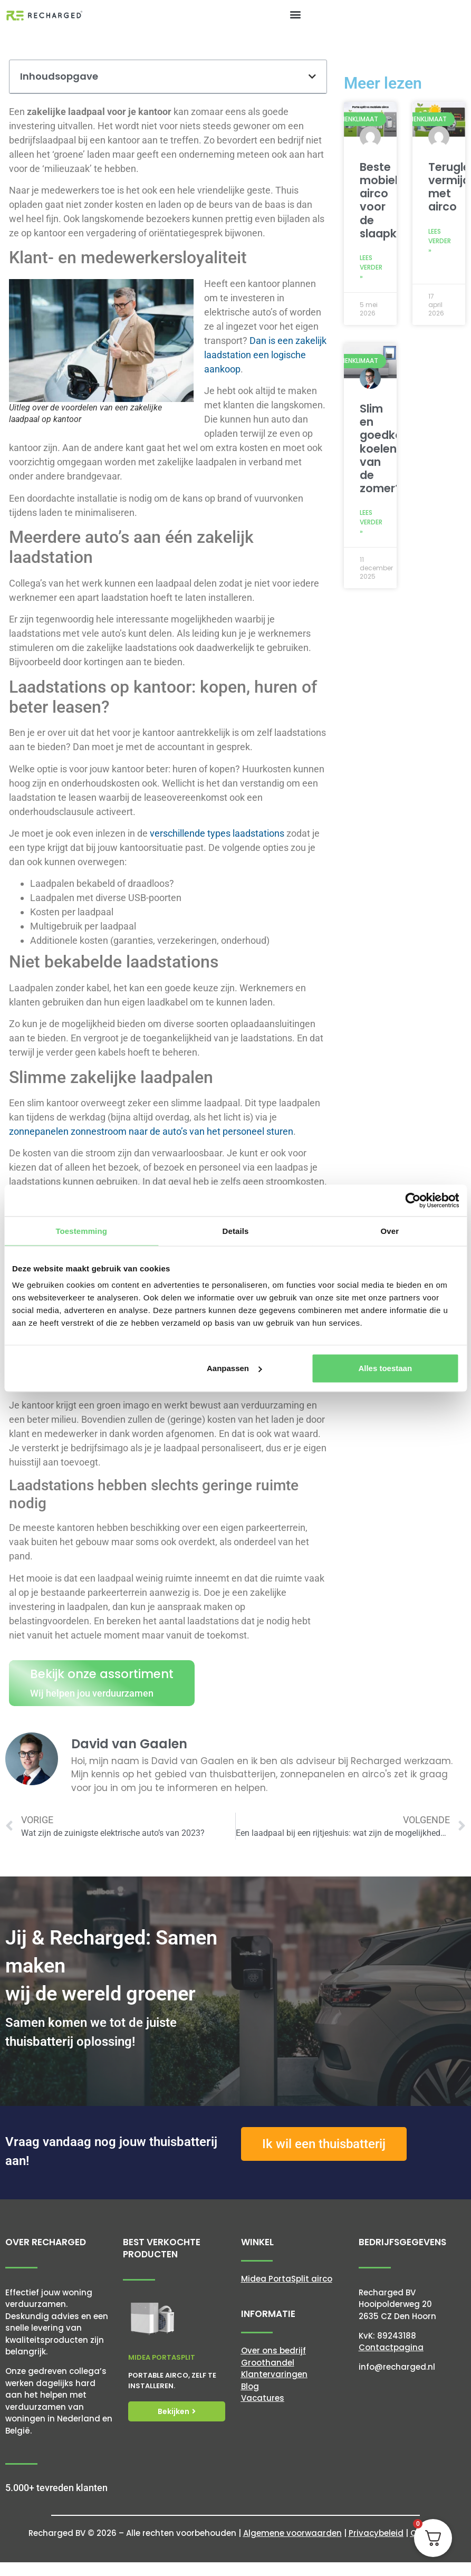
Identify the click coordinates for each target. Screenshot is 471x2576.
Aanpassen (234, 1368)
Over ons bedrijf (273, 2350)
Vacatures (262, 2397)
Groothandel (267, 2362)
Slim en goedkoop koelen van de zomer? (388, 448)
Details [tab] (236, 1230)
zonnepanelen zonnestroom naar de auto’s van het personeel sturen (151, 1131)
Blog (250, 2386)
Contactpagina (391, 2347)
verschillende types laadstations (217, 833)
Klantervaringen (274, 2374)
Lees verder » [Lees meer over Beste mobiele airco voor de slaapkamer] (371, 267)
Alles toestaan (385, 1368)
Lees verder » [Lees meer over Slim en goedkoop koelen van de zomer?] (371, 522)
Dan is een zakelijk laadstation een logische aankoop (265, 355)
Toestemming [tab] (81, 1230)
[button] (295, 14)
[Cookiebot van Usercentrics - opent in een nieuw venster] (413, 1200)
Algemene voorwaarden (292, 2533)
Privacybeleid (376, 2533)
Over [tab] (390, 1230)
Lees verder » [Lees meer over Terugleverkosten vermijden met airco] (439, 241)
